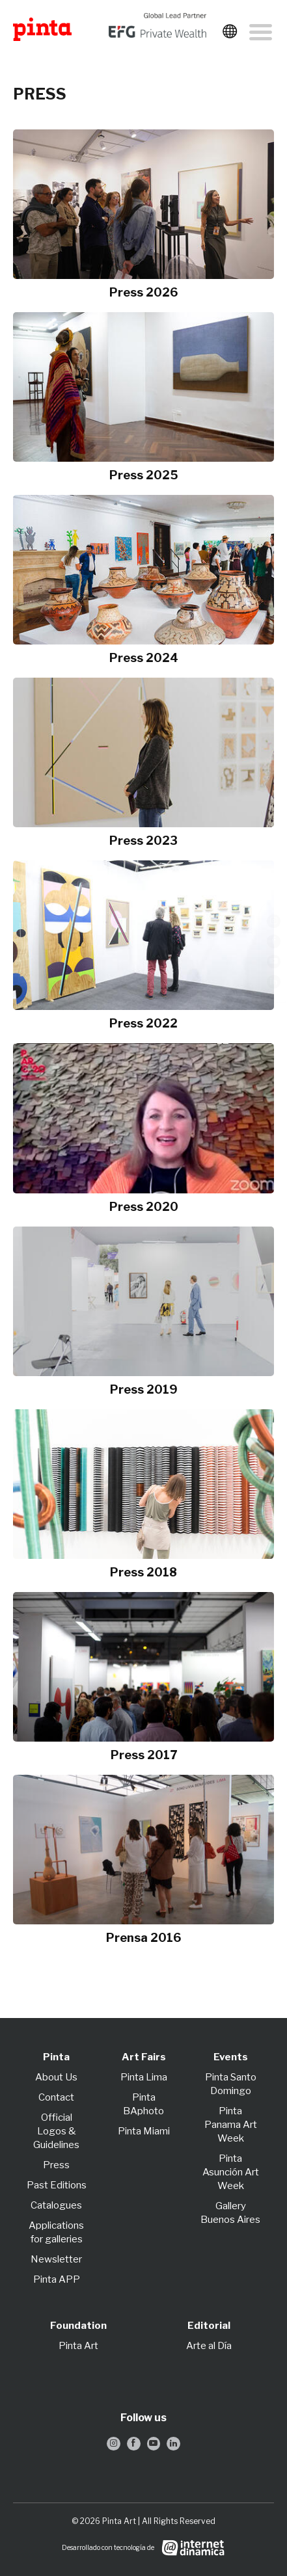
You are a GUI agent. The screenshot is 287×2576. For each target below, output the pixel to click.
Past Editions (57, 2185)
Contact (56, 2097)
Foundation (78, 2325)
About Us (56, 2077)
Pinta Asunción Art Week (230, 2172)
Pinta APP (56, 2279)
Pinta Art (78, 2346)
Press (56, 2165)
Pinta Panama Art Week (230, 2124)
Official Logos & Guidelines (56, 2131)
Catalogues (56, 2205)
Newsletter (56, 2259)
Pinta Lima (143, 2077)
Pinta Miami (144, 2131)
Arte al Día (209, 2346)
